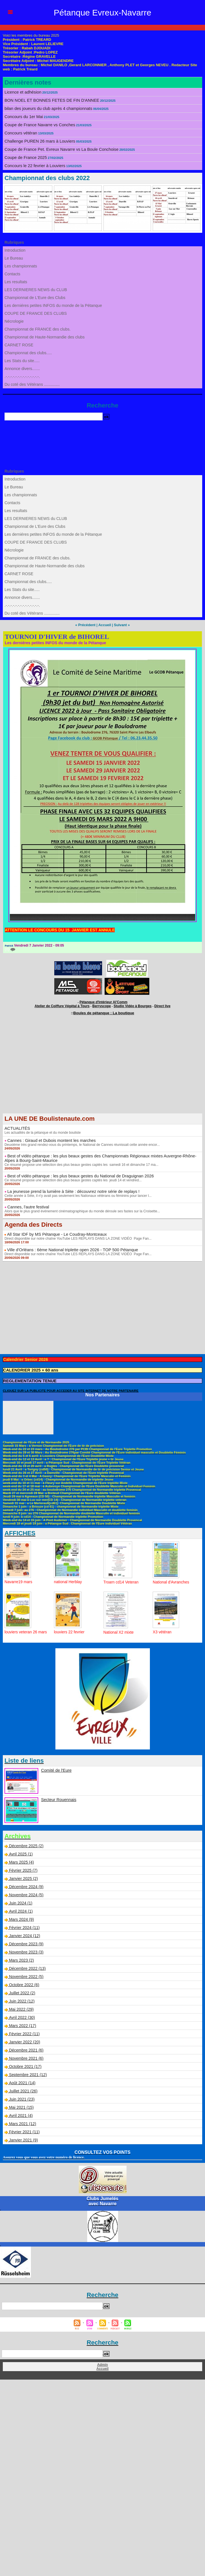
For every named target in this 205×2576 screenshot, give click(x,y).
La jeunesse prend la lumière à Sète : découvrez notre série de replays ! (70, 1190)
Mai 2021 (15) (21, 2106)
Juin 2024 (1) (20, 1901)
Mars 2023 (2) (21, 1959)
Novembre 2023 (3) (26, 1950)
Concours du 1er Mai (22, 116)
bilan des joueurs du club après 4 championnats (46, 108)
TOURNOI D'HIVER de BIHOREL (57, 636)
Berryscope (101, 1005)
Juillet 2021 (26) (23, 2089)
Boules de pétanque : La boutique (103, 1011)
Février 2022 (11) (24, 2032)
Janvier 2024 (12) (24, 1934)
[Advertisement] (102, 1069)
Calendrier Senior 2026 (24, 1358)
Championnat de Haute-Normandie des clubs (43, 337)
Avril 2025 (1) (20, 1852)
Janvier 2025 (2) (23, 1877)
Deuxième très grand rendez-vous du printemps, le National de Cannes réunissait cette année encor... (80, 1143)
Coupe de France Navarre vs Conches (38, 125)
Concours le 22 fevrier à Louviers (33, 165)
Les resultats (15, 282)
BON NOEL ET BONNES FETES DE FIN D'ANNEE (49, 100)
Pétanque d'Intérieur (103, 1001)
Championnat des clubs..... (27, 353)
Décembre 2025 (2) (26, 1844)
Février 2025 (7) (23, 1869)
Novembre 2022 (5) (26, 1975)
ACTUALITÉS (16, 1127)
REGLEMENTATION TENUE (28, 1379)
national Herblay (68, 1580)
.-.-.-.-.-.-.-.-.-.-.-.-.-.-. (21, 376)
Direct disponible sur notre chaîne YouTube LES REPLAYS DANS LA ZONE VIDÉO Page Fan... (76, 1237)
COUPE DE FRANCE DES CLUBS (35, 313)
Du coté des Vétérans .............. (31, 384)
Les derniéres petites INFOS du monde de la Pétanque (52, 305)
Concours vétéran (20, 133)
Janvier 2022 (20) (24, 2040)
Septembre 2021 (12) (27, 2073)
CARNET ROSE (18, 345)
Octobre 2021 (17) (25, 2065)
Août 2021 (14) (22, 2081)
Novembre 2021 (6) (26, 2057)
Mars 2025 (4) (21, 1861)
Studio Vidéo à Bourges (130, 1005)
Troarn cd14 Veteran (121, 1580)
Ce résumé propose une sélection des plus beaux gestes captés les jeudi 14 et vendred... (71, 1179)
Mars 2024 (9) (21, 1918)
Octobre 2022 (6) (24, 1983)
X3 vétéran (162, 1630)
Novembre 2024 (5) (26, 1893)
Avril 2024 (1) (20, 1910)
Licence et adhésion (22, 92)
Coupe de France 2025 (24, 157)
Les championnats (20, 266)
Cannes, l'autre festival (27, 1205)
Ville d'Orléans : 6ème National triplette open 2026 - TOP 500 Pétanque (69, 1248)
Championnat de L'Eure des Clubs (34, 297)
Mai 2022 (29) (21, 2008)
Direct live (157, 1005)
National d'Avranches (171, 1580)
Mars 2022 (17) (22, 2024)
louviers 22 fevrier (69, 1630)
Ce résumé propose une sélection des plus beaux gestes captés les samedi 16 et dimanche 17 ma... (80, 1163)
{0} (10, 949)
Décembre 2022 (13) (27, 1967)
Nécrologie (13, 321)
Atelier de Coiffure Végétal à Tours (65, 1005)
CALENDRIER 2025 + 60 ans (29, 1368)
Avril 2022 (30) (21, 2016)
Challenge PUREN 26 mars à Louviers (38, 141)
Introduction (14, 250)
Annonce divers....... (21, 368)
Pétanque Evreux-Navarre (103, 12)
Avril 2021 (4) (20, 2114)
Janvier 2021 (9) (23, 2138)
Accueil (104, 625)
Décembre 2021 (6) (26, 2048)
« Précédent (86, 625)
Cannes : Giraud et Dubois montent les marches (49, 1139)
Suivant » (120, 625)
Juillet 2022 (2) (22, 1991)
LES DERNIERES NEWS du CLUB (35, 289)
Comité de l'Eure (55, 1769)
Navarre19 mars (18, 1580)
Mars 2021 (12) (22, 2122)
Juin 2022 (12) (21, 1999)
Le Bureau (13, 258)
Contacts (12, 274)
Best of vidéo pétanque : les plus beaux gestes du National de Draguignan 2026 (77, 1174)
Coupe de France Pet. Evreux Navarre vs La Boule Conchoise (58, 149)
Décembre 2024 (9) (26, 1885)
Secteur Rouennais (58, 1798)
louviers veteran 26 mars (26, 1630)
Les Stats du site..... (21, 360)
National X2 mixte (118, 1631)
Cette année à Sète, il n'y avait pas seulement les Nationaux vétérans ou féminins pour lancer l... (76, 1194)
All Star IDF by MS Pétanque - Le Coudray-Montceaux (54, 1233)
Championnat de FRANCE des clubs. (36, 329)
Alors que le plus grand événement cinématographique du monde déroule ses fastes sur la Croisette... (80, 1210)
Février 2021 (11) (24, 2130)
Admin (102, 2363)
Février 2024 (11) (24, 1926)
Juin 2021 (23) (21, 2098)
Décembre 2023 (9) (26, 1942)
